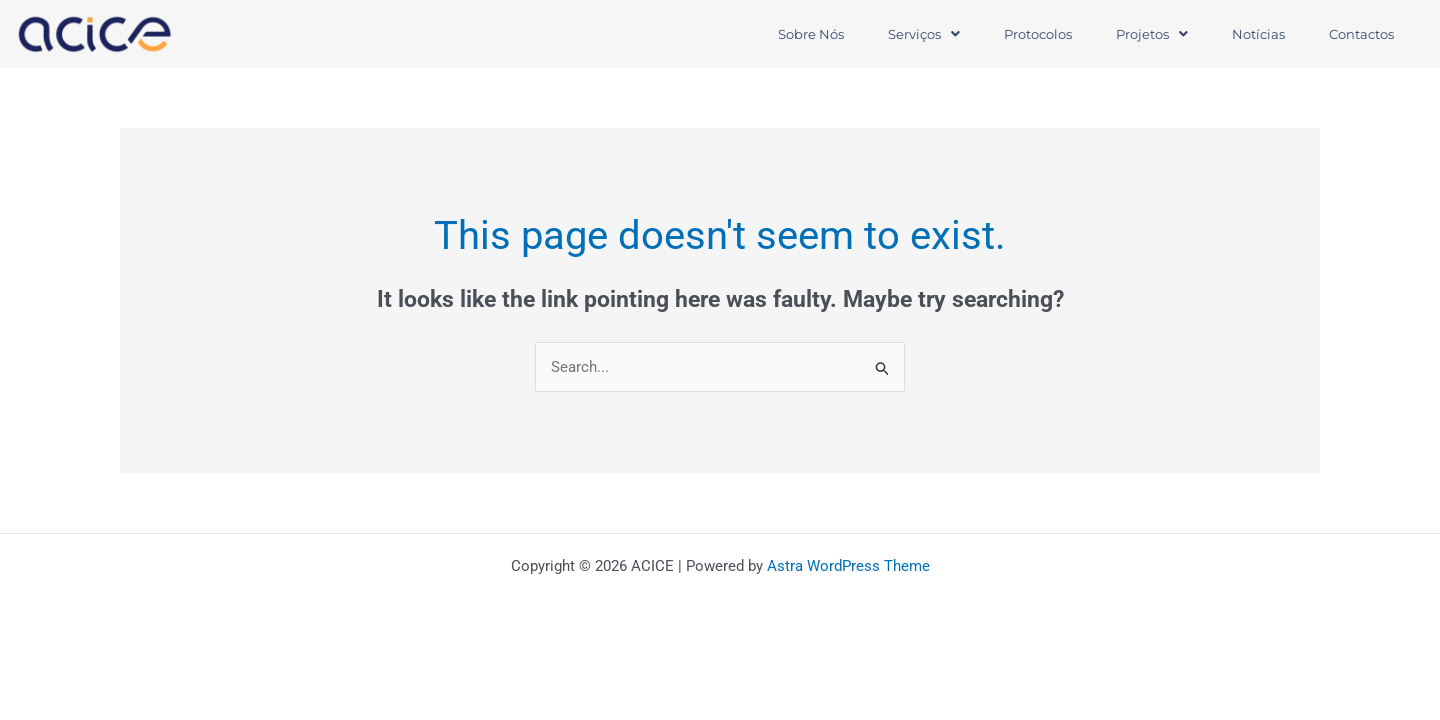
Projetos (1152, 34)
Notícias (1258, 34)
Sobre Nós (811, 34)
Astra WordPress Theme (848, 566)
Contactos (1361, 34)
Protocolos (1038, 34)
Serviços (924, 34)
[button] (924, 34)
